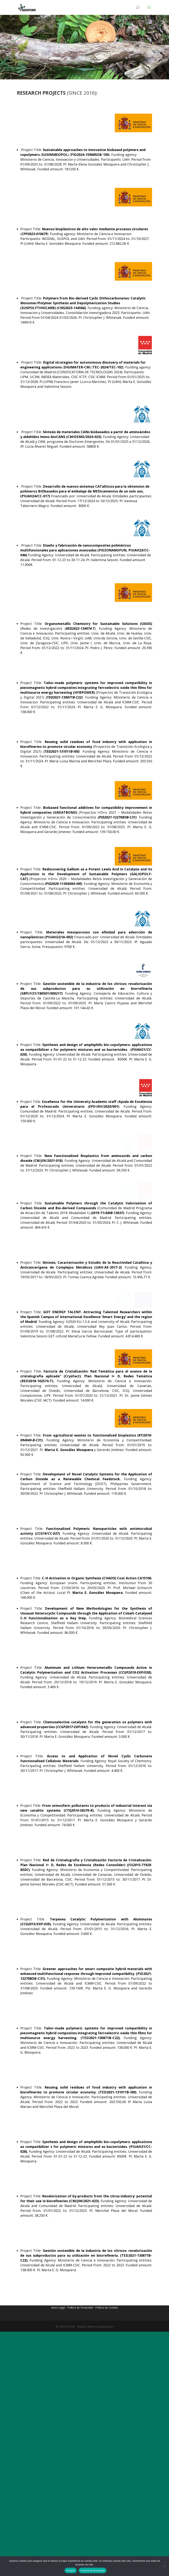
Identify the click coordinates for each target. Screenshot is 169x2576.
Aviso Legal (58, 2552)
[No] (164, 2566)
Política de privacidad (92, 2570)
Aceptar (70, 2570)
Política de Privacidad (80, 2552)
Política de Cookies (106, 2552)
